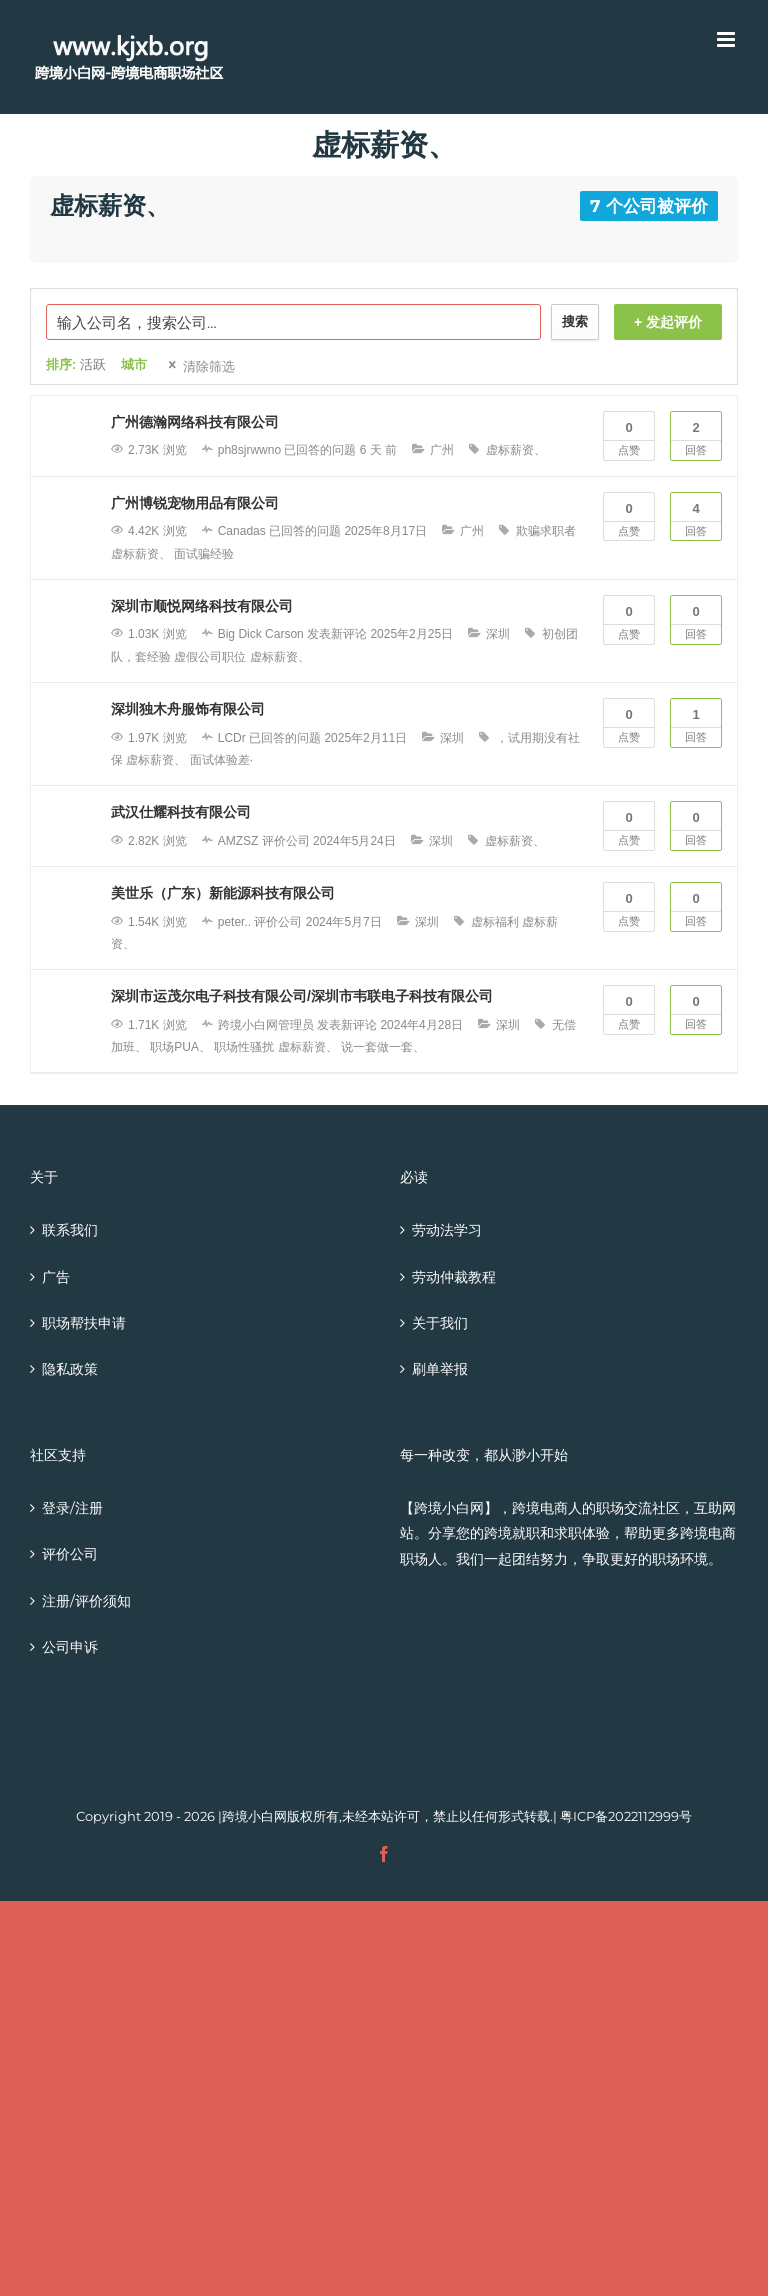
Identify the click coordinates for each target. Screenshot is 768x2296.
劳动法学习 (447, 1230)
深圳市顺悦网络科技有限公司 (202, 606)
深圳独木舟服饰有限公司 (188, 709)
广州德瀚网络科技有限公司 (195, 422)
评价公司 (70, 1554)
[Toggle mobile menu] (727, 39)
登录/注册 (72, 1508)
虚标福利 (495, 922)
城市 (134, 364)
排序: (76, 364)
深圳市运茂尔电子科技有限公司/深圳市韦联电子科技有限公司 (302, 996)
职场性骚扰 (244, 1047)
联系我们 (70, 1230)
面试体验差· (221, 760)
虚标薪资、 (516, 450)
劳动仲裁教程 (454, 1277)
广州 (442, 450)
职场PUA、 (180, 1047)
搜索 (575, 321)
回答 (696, 434)
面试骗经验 (204, 554)
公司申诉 (70, 1647)
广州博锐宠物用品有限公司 (195, 503)
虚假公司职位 (210, 657)
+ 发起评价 (668, 322)
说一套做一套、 (383, 1047)
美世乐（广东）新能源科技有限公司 (223, 893)
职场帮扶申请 (84, 1323)
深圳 (498, 634)
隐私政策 (70, 1369)
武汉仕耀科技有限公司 (181, 812)
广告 (56, 1277)
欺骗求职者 (546, 531)
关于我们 (440, 1323)
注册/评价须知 (86, 1601)
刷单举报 (440, 1369)
